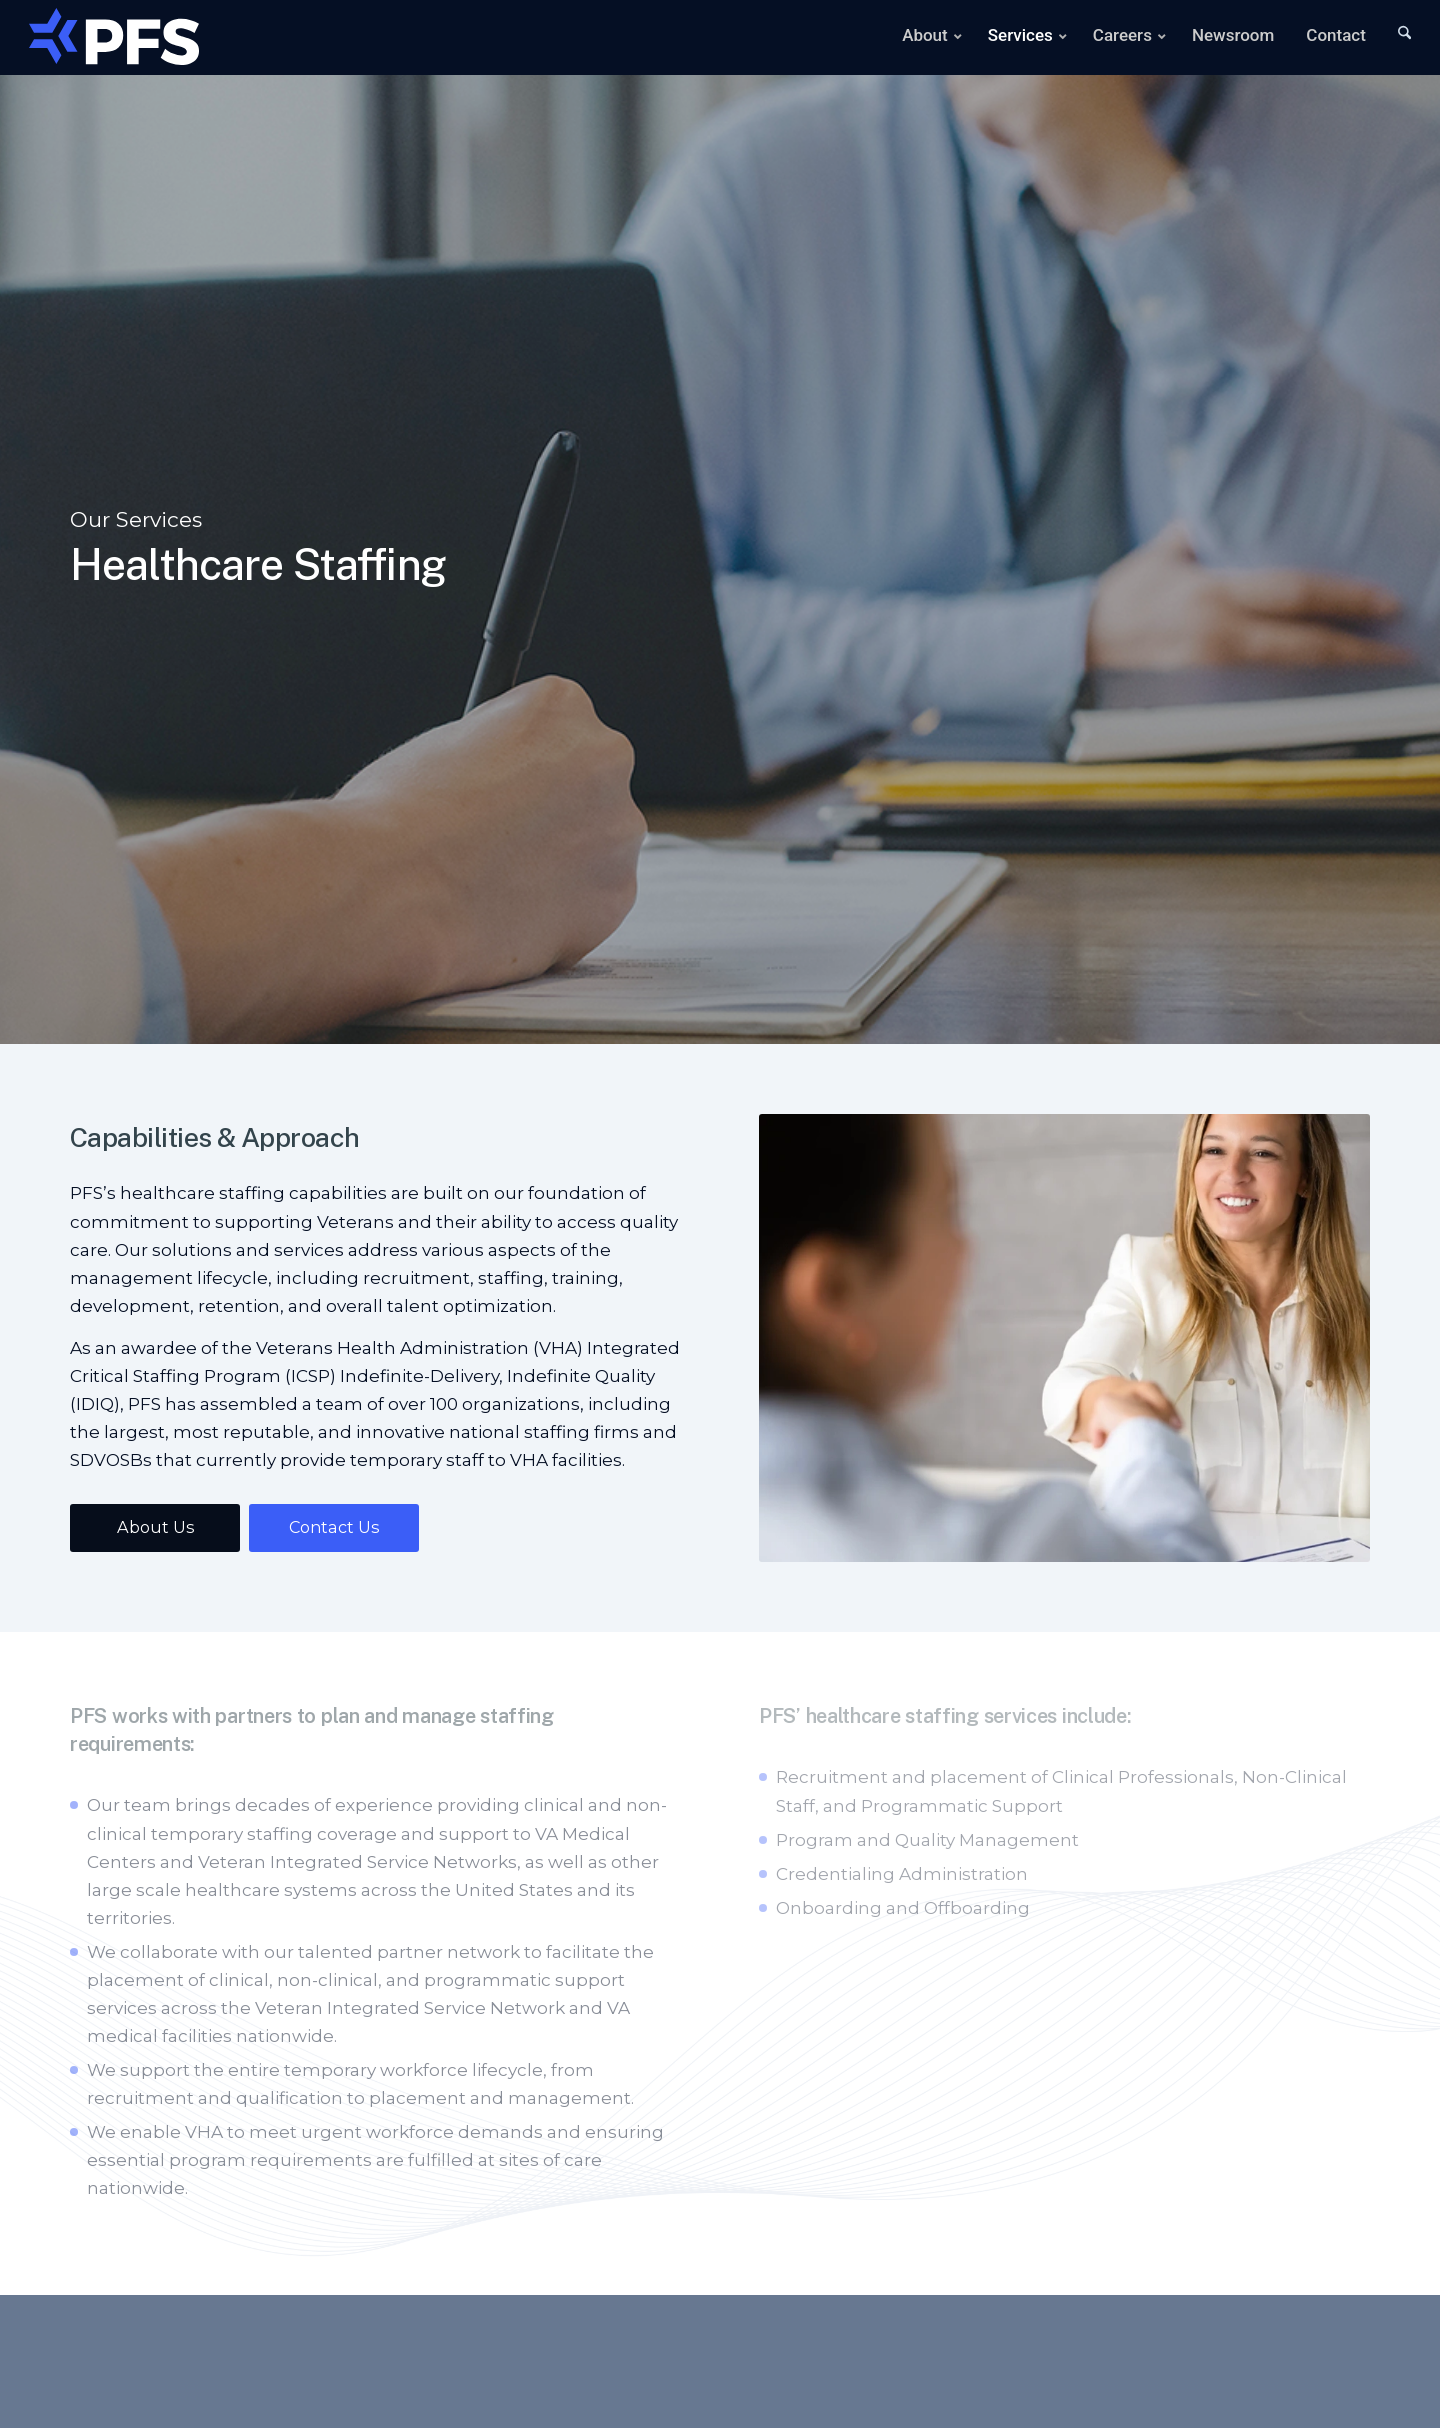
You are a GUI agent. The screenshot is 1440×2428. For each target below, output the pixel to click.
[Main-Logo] (114, 32)
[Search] (1391, 37)
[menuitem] (919, 37)
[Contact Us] (334, 1527)
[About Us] (155, 1527)
